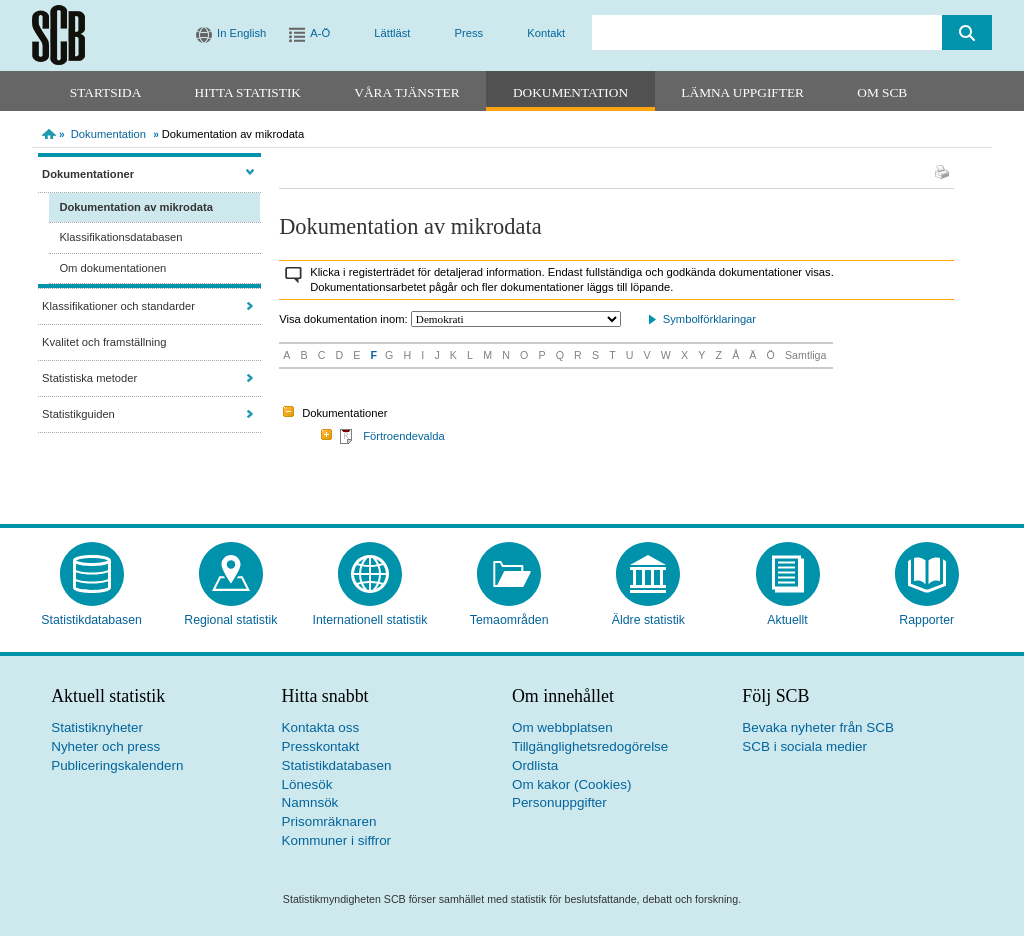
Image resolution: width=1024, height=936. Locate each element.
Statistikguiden (78, 414)
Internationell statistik (369, 620)
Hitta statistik (248, 92)
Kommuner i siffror (337, 840)
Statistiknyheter (97, 727)
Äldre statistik (648, 620)
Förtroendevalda (403, 436)
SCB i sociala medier (804, 746)
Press (469, 33)
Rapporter (926, 620)
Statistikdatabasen (91, 620)
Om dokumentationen (112, 268)
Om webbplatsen (562, 727)
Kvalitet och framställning (104, 342)
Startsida (105, 92)
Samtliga (805, 355)
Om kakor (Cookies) (571, 784)
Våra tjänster (406, 92)
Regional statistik (230, 620)
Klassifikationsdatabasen (120, 237)
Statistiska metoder (89, 378)
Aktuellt (787, 620)
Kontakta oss (321, 727)
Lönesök (307, 784)
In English (241, 33)
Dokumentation (570, 92)
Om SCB (882, 92)
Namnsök (310, 802)
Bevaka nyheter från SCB (818, 727)
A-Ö (320, 33)
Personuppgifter (559, 802)
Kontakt (546, 33)
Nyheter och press (105, 746)
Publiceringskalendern (117, 765)
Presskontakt (321, 746)
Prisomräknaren (329, 821)
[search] (767, 32)
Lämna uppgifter (742, 92)
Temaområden (509, 620)
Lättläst (392, 33)
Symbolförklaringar (709, 319)
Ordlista (535, 765)
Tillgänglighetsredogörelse (590, 746)
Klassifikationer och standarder (118, 306)
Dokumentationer (88, 174)
